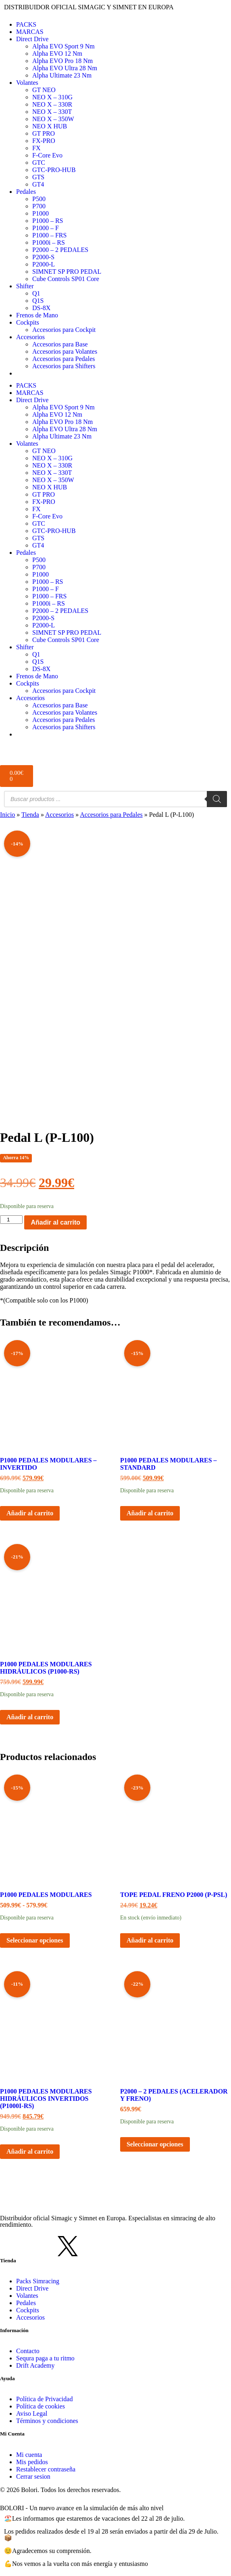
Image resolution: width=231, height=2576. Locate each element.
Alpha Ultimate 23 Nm (62, 75)
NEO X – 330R (52, 104)
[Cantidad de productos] (11, 1218)
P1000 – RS (47, 220)
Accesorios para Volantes (64, 351)
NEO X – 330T (52, 111)
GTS (38, 177)
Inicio (7, 814)
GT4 (38, 184)
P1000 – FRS (49, 235)
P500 (39, 198)
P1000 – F (45, 227)
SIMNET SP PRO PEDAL (66, 271)
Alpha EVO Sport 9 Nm (63, 46)
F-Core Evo (47, 155)
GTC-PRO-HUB (54, 169)
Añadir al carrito (55, 1220)
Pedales (26, 191)
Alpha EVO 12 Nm (57, 53)
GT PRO (43, 133)
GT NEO (44, 89)
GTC (38, 162)
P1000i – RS (48, 242)
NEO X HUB (49, 126)
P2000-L (43, 264)
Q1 (36, 293)
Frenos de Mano (37, 315)
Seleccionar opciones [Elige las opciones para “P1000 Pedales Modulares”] (34, 1938)
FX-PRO (43, 140)
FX (36, 148)
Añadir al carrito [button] (29, 1511)
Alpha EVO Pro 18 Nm (62, 60)
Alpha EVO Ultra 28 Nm (64, 68)
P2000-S (43, 257)
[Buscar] (217, 799)
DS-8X (41, 307)
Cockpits (27, 322)
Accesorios (30, 337)
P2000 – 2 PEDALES (60, 249)
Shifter (25, 286)
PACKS (26, 24)
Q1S (38, 300)
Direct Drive (32, 39)
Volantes (27, 82)
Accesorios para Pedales (63, 358)
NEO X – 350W (53, 118)
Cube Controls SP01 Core (65, 278)
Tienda (30, 814)
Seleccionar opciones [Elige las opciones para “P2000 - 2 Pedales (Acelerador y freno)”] (155, 2142)
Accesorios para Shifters (63, 366)
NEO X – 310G (52, 97)
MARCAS (30, 31)
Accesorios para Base (60, 344)
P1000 (40, 213)
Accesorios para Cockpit (64, 329)
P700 (39, 206)
